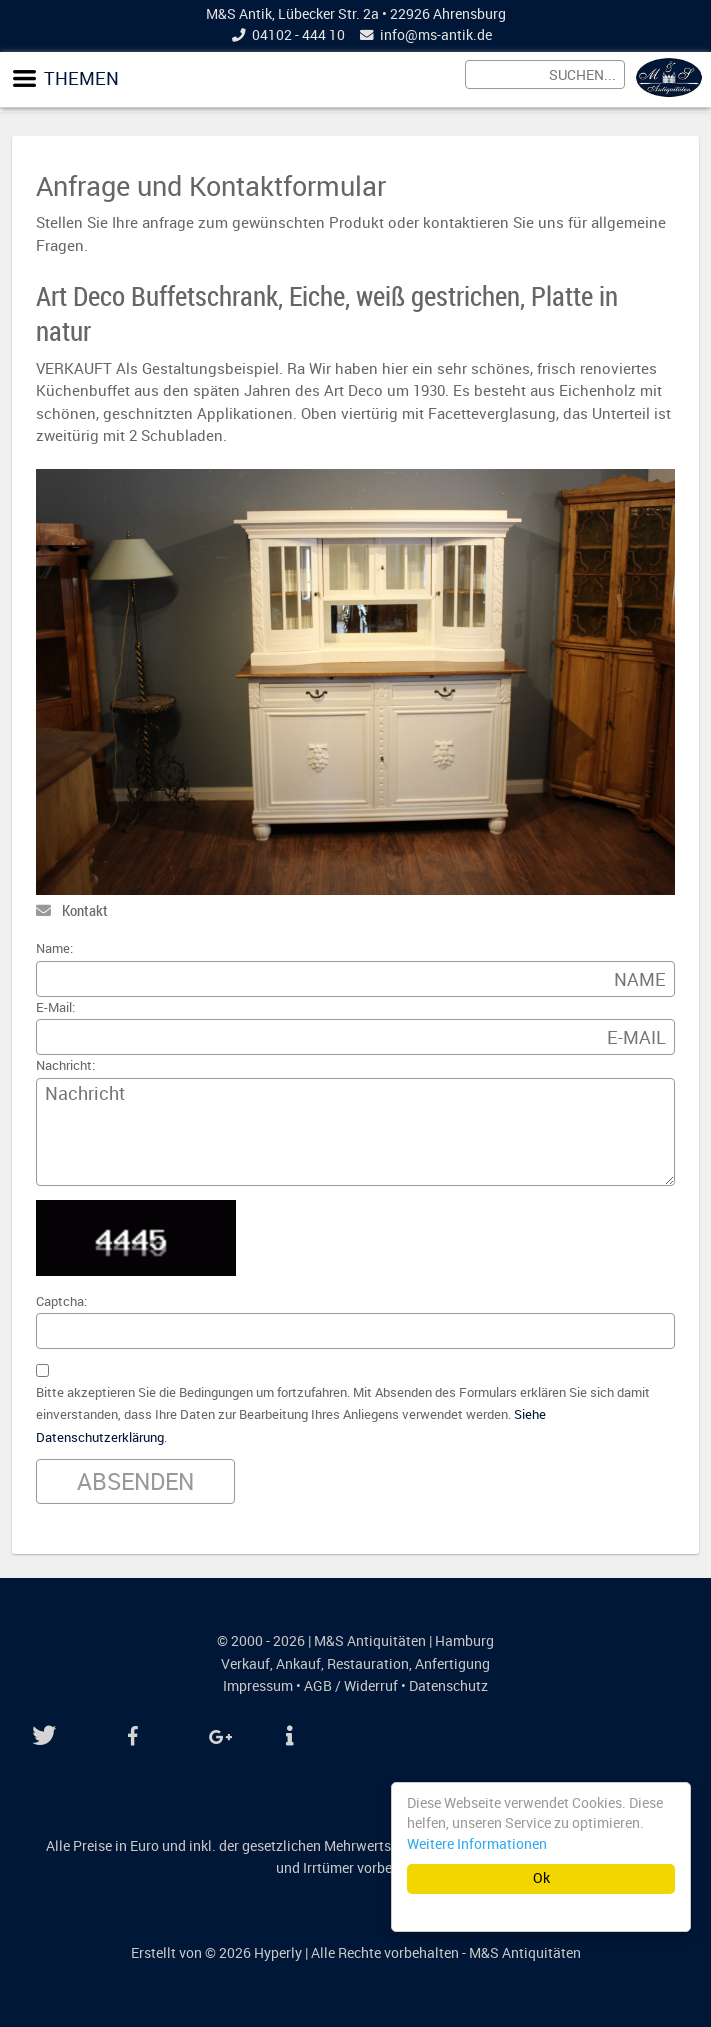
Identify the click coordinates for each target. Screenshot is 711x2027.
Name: (54, 948)
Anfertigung (452, 1664)
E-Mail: (55, 1007)
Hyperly (278, 1953)
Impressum (258, 1686)
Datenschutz (448, 1686)
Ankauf (298, 1664)
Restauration (368, 1664)
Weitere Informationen (477, 1844)
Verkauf (245, 1664)
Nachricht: (65, 1065)
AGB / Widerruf (351, 1686)
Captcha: (61, 1301)
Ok (541, 1878)
